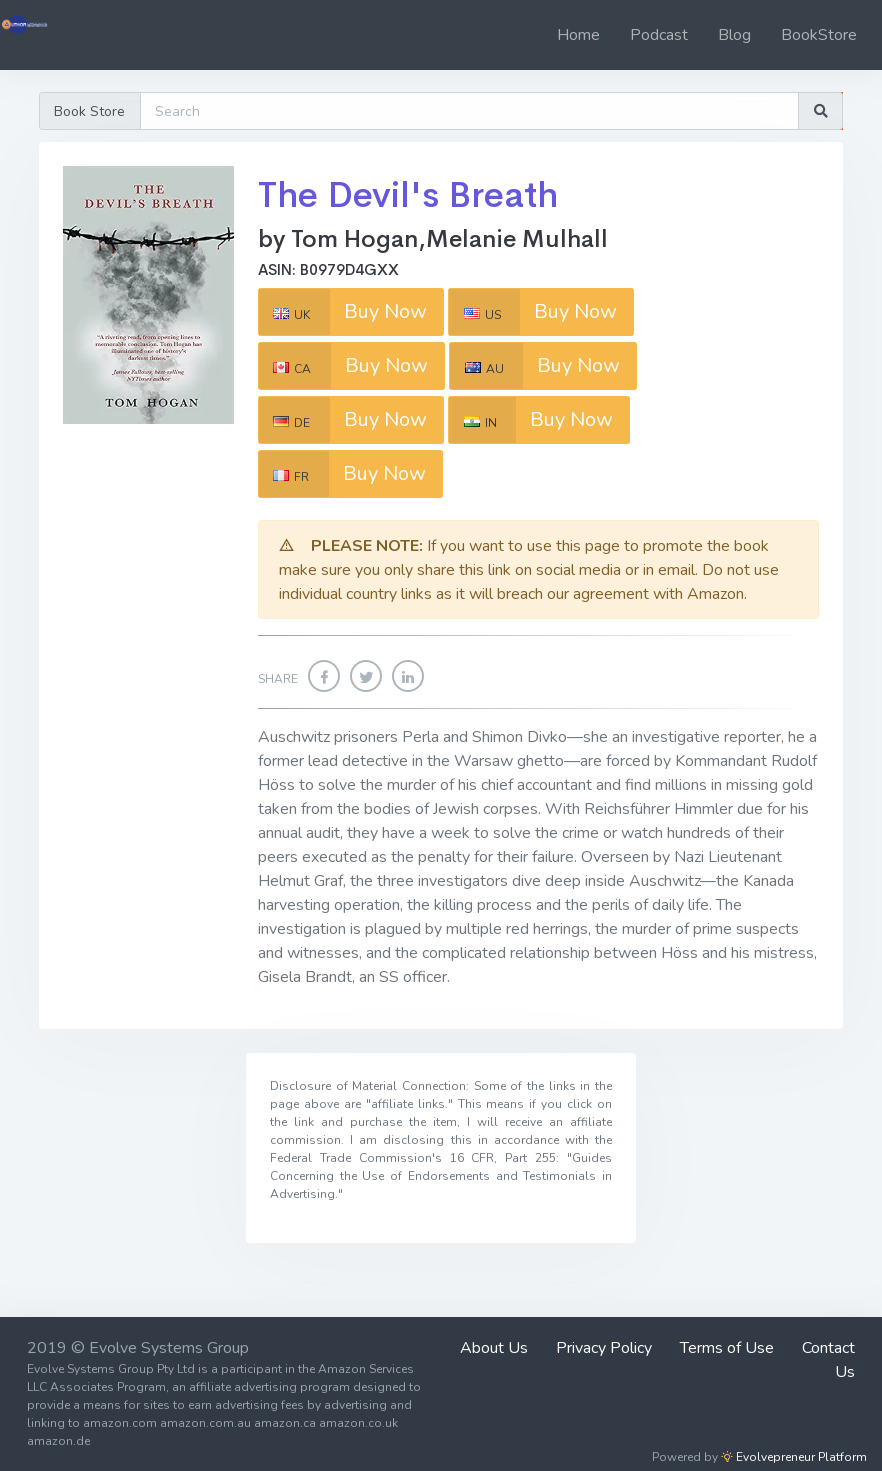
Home (578, 35)
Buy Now (343, 312)
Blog (734, 35)
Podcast (659, 35)
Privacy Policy (604, 1348)
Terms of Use (727, 1348)
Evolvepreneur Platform (794, 1457)
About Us (494, 1348)
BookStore (819, 35)
